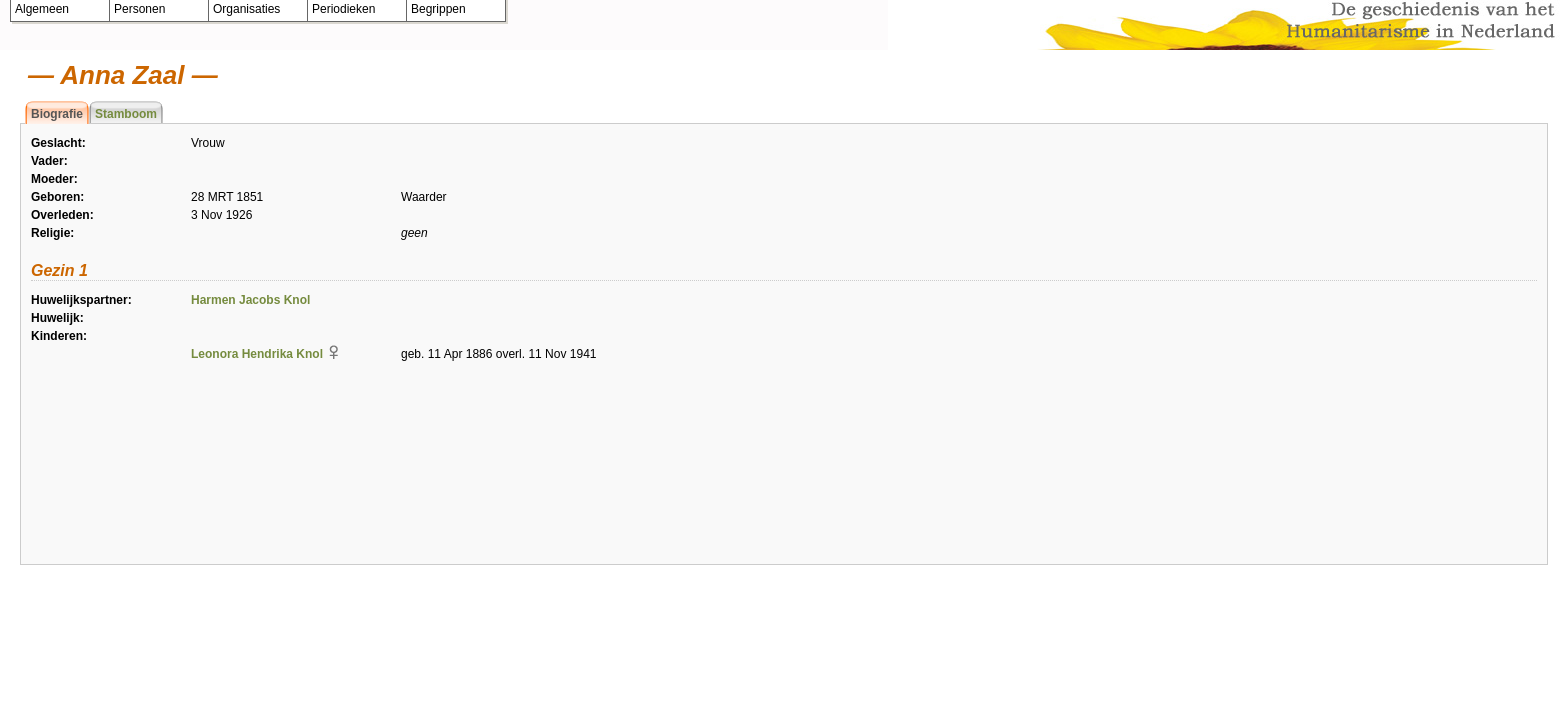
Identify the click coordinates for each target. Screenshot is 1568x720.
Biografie (57, 114)
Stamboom (126, 114)
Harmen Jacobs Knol (250, 300)
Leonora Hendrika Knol (257, 354)
